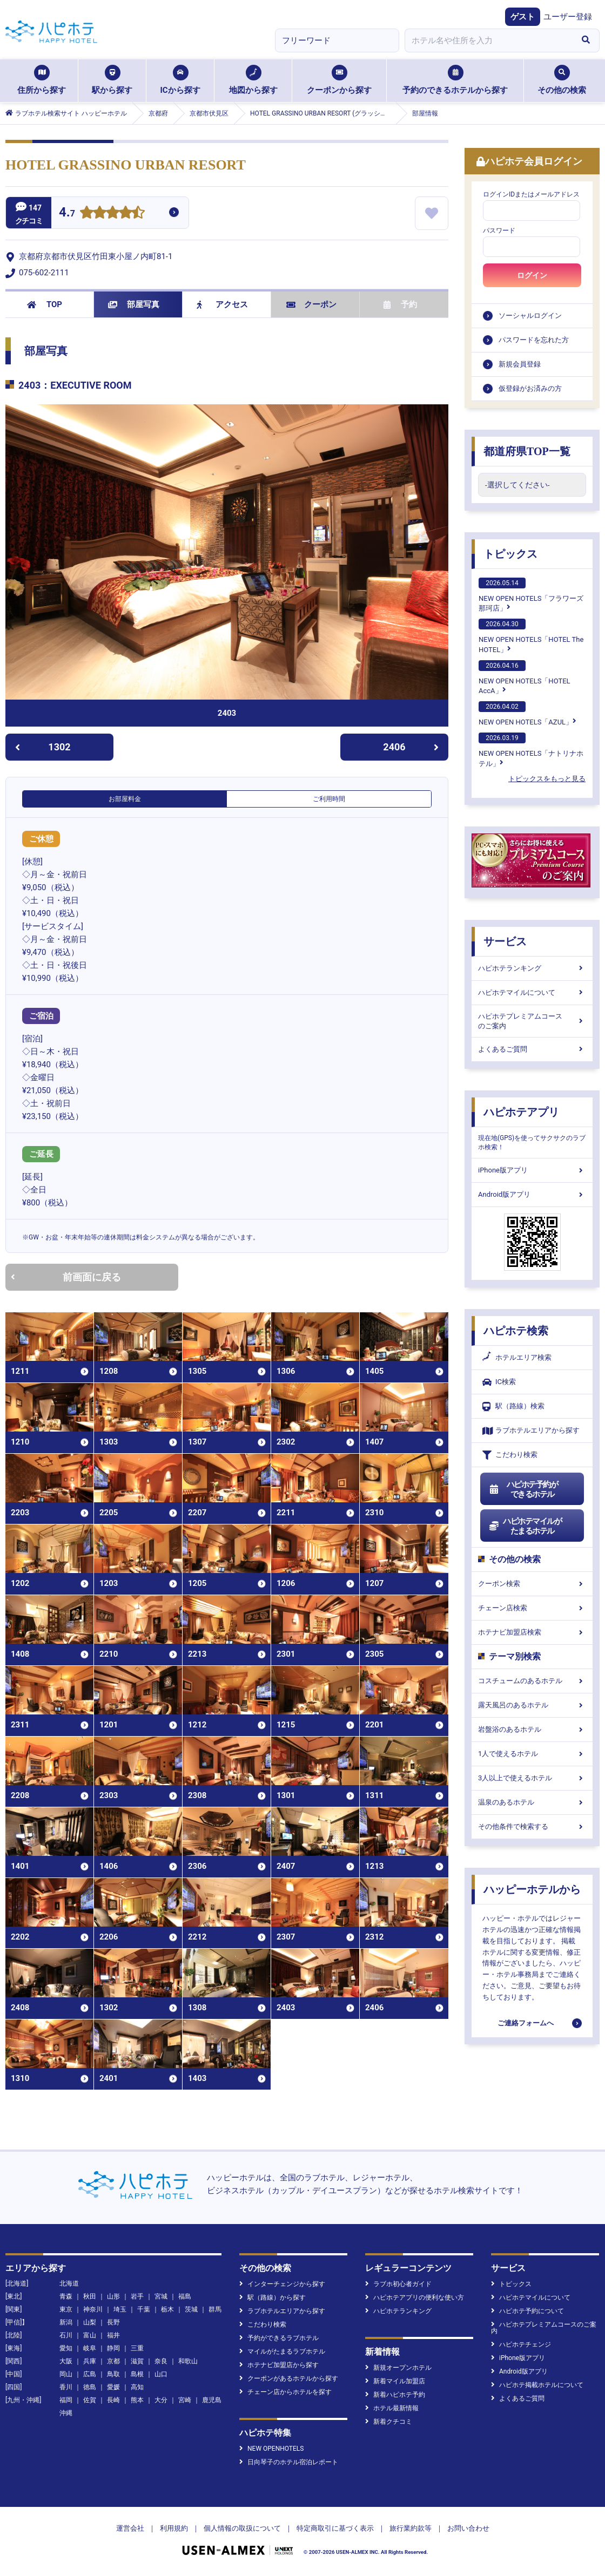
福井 (113, 2335)
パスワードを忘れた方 (534, 340)
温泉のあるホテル (532, 1802)
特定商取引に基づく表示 (335, 2528)
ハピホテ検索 (515, 1331)
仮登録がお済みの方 (530, 388)
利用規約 (174, 2528)
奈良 (160, 2361)
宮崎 (184, 2400)
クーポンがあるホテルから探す (288, 2378)
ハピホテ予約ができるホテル (523, 1489)
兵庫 (89, 2361)
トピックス (510, 554)
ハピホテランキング (532, 968)
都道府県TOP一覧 (526, 451)
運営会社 (130, 2528)
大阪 (65, 2361)
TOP (44, 304)
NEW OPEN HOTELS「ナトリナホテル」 (531, 750)
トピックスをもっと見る (547, 779)
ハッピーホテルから (532, 1889)
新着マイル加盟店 (395, 2381)
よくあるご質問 (532, 1049)
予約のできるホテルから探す (455, 80)
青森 (65, 2296)
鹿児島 (211, 2400)
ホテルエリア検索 (517, 1358)
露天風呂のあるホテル (532, 1705)
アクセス (222, 304)
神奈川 (93, 2309)
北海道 (69, 2283)
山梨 (89, 2322)
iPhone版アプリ (532, 1170)
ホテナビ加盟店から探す (279, 2365)
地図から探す (253, 80)
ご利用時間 (329, 799)
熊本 (137, 2400)
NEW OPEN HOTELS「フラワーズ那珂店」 (531, 595)
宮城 (160, 2296)
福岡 (65, 2400)
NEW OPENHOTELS (271, 2448)
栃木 (167, 2309)
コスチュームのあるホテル (532, 1681)
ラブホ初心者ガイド (398, 2284)
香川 (65, 2387)
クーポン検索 (532, 1584)
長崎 (113, 2400)
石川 (65, 2335)
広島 (89, 2374)
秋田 (89, 2296)
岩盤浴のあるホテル (532, 1729)
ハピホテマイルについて (532, 992)
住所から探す (41, 80)
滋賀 (137, 2361)
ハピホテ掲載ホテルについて (537, 2385)
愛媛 (113, 2387)
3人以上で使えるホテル (532, 1778)
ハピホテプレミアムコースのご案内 (532, 1021)
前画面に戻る (66, 1277)
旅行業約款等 (410, 2528)
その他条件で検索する (532, 1826)
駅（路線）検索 (513, 1406)
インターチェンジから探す (282, 2284)
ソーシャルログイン (530, 315)
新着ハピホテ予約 (395, 2394)
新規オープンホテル (398, 2367)
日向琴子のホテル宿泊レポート (288, 2462)
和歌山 (188, 2361)
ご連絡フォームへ (526, 2023)
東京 (65, 2309)
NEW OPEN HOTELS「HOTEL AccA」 (524, 677)
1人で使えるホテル (532, 1754)
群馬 (215, 2309)
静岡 (113, 2348)
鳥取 (113, 2374)
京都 (113, 2361)
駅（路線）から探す (272, 2297)
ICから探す (180, 80)
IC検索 (499, 1382)
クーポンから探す (339, 80)
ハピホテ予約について (527, 2311)
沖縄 (65, 2413)
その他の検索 (561, 80)
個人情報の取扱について (242, 2528)
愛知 (65, 2348)
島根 (137, 2374)
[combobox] (488, 40)
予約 (400, 304)
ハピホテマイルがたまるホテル (525, 1526)
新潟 (65, 2322)
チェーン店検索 (532, 1608)
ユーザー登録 (567, 17)
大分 (160, 2400)
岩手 (137, 2296)
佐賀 (89, 2400)
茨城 (191, 2309)
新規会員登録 (520, 364)
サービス (505, 941)
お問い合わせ (468, 2528)
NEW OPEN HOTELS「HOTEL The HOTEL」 (531, 636)
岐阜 (89, 2348)
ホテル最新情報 (392, 2408)
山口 (160, 2374)
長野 (113, 2322)
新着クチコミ (388, 2421)
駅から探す (112, 80)
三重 (137, 2348)
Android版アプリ (532, 1194)
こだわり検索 (509, 1455)
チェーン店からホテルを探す (285, 2392)
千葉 (143, 2309)
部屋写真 (133, 304)
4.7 (67, 213)
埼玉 (119, 2309)
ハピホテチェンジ (521, 2344)
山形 (113, 2296)
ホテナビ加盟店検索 (532, 1632)
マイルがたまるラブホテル (282, 2351)
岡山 (65, 2374)
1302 (43, 747)
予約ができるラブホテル (279, 2338)
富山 (89, 2335)
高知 (137, 2387)
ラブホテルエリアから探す (531, 1430)
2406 (411, 747)
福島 (184, 2296)
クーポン (311, 304)
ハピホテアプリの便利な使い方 (414, 2297)
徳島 (89, 2387)
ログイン (532, 275)
